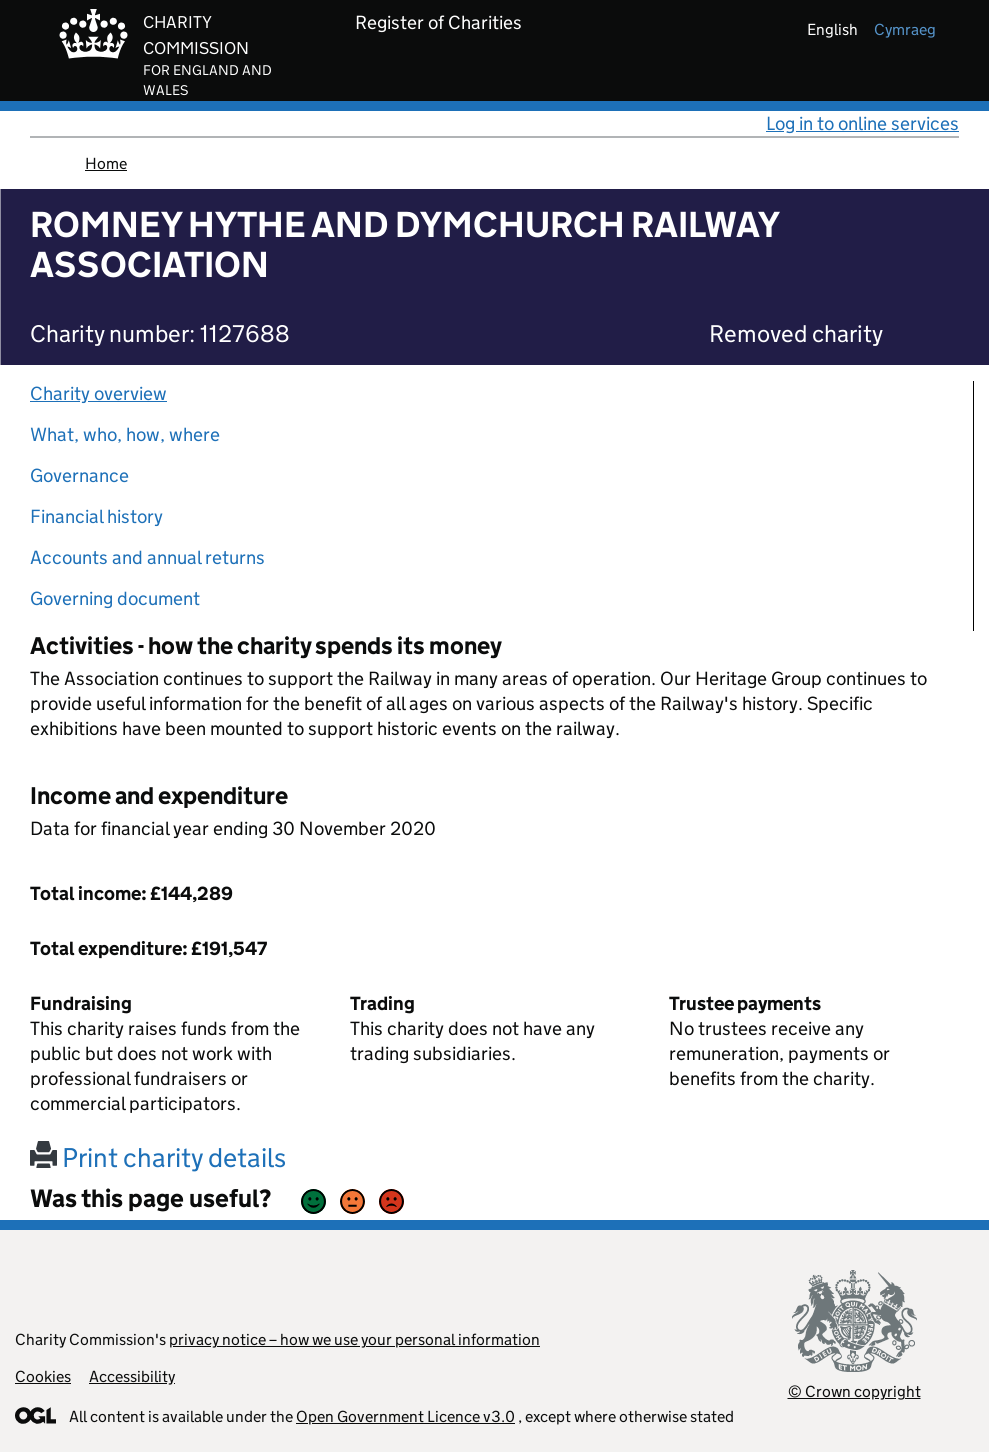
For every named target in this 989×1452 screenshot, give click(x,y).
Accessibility (132, 1376)
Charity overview (98, 393)
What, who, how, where (125, 434)
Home (106, 163)
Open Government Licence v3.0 (405, 1416)
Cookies (43, 1376)
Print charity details (158, 1157)
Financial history (96, 516)
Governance (79, 475)
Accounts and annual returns (147, 557)
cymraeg (905, 29)
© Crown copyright (854, 1391)
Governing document (115, 598)
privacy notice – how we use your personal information (354, 1339)
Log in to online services (862, 123)
